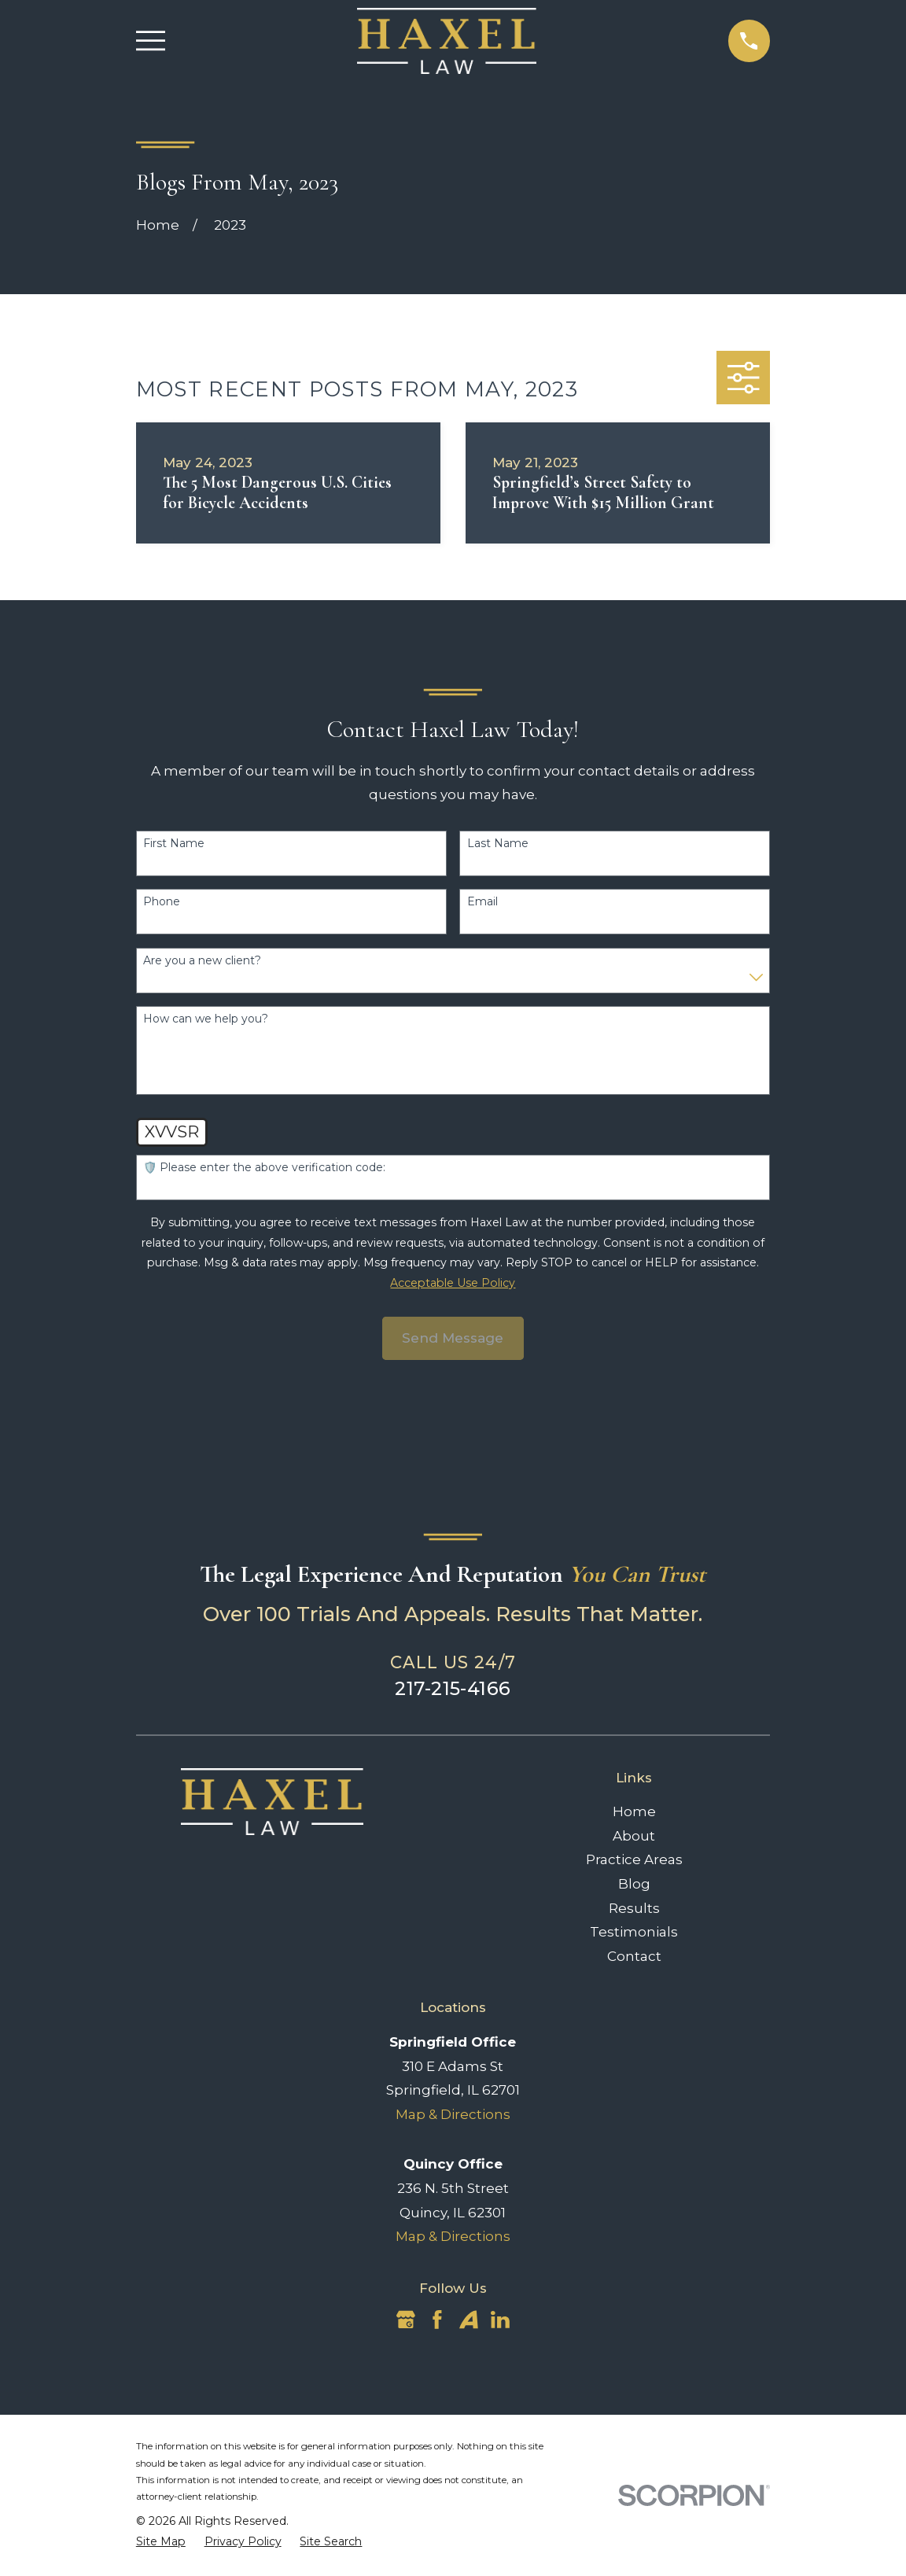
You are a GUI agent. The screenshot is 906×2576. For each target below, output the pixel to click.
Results (634, 1908)
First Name (173, 843)
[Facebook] (437, 2319)
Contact (634, 1956)
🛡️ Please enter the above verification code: (264, 1167)
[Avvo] (468, 2319)
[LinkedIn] (500, 2319)
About (634, 1836)
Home (634, 1811)
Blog (634, 1884)
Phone (161, 901)
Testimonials (634, 1932)
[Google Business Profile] (405, 2319)
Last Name (497, 843)
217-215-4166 (453, 1688)
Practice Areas (634, 1859)
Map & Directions (453, 2114)
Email (482, 901)
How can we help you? (205, 1019)
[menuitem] (161, 2542)
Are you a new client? (202, 960)
